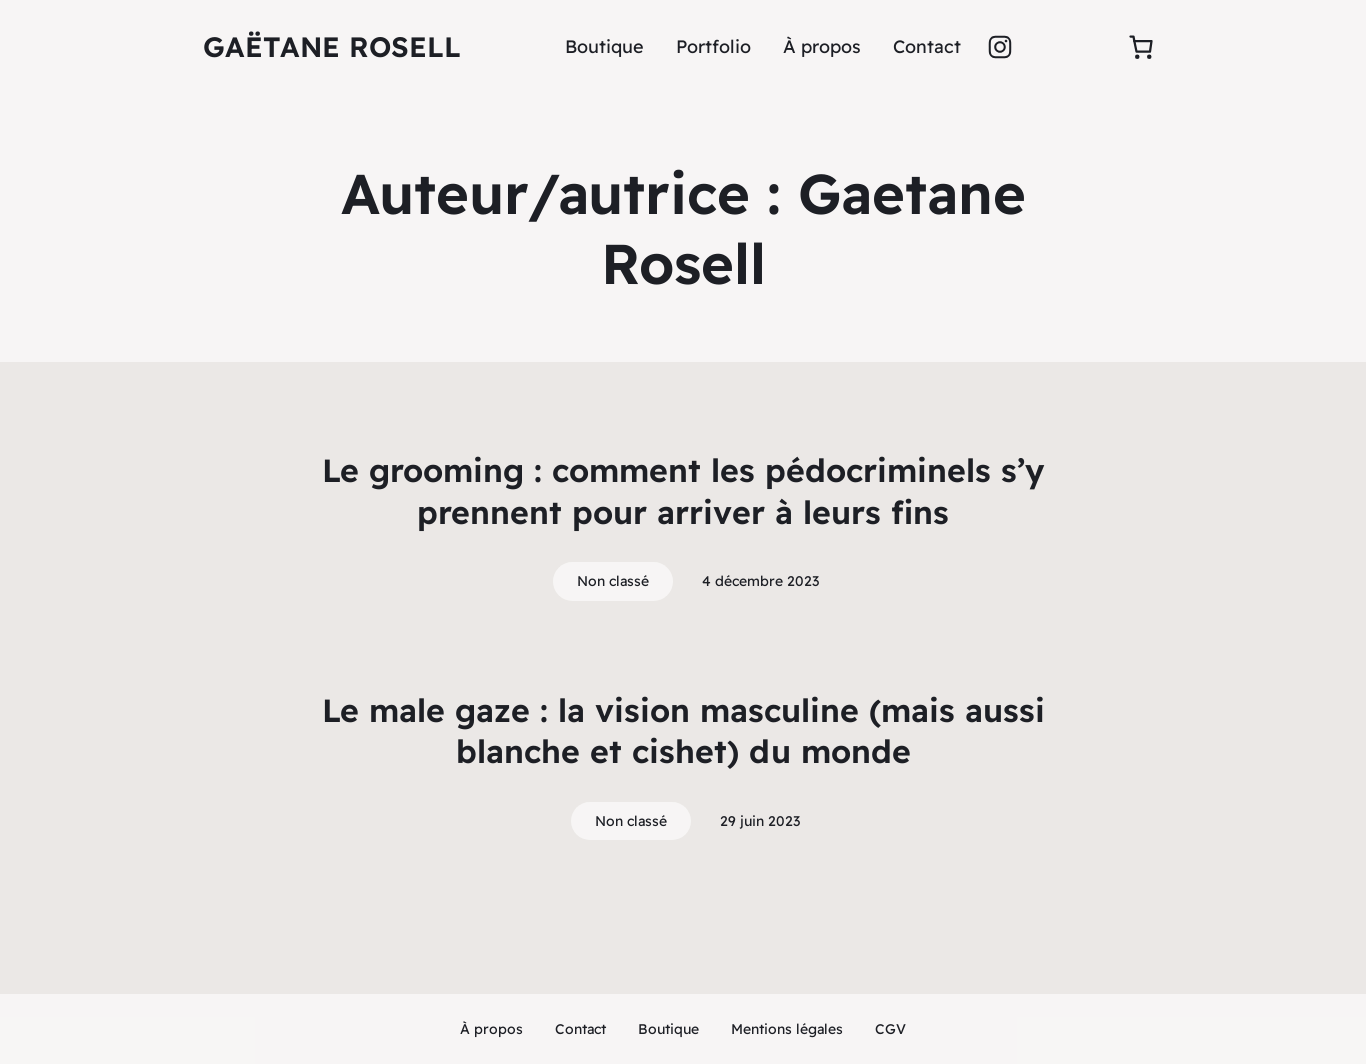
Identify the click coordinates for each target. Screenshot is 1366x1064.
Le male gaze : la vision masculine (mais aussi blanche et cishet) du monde (683, 731)
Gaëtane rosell (332, 46)
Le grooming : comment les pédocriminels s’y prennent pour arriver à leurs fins (683, 491)
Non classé (613, 581)
